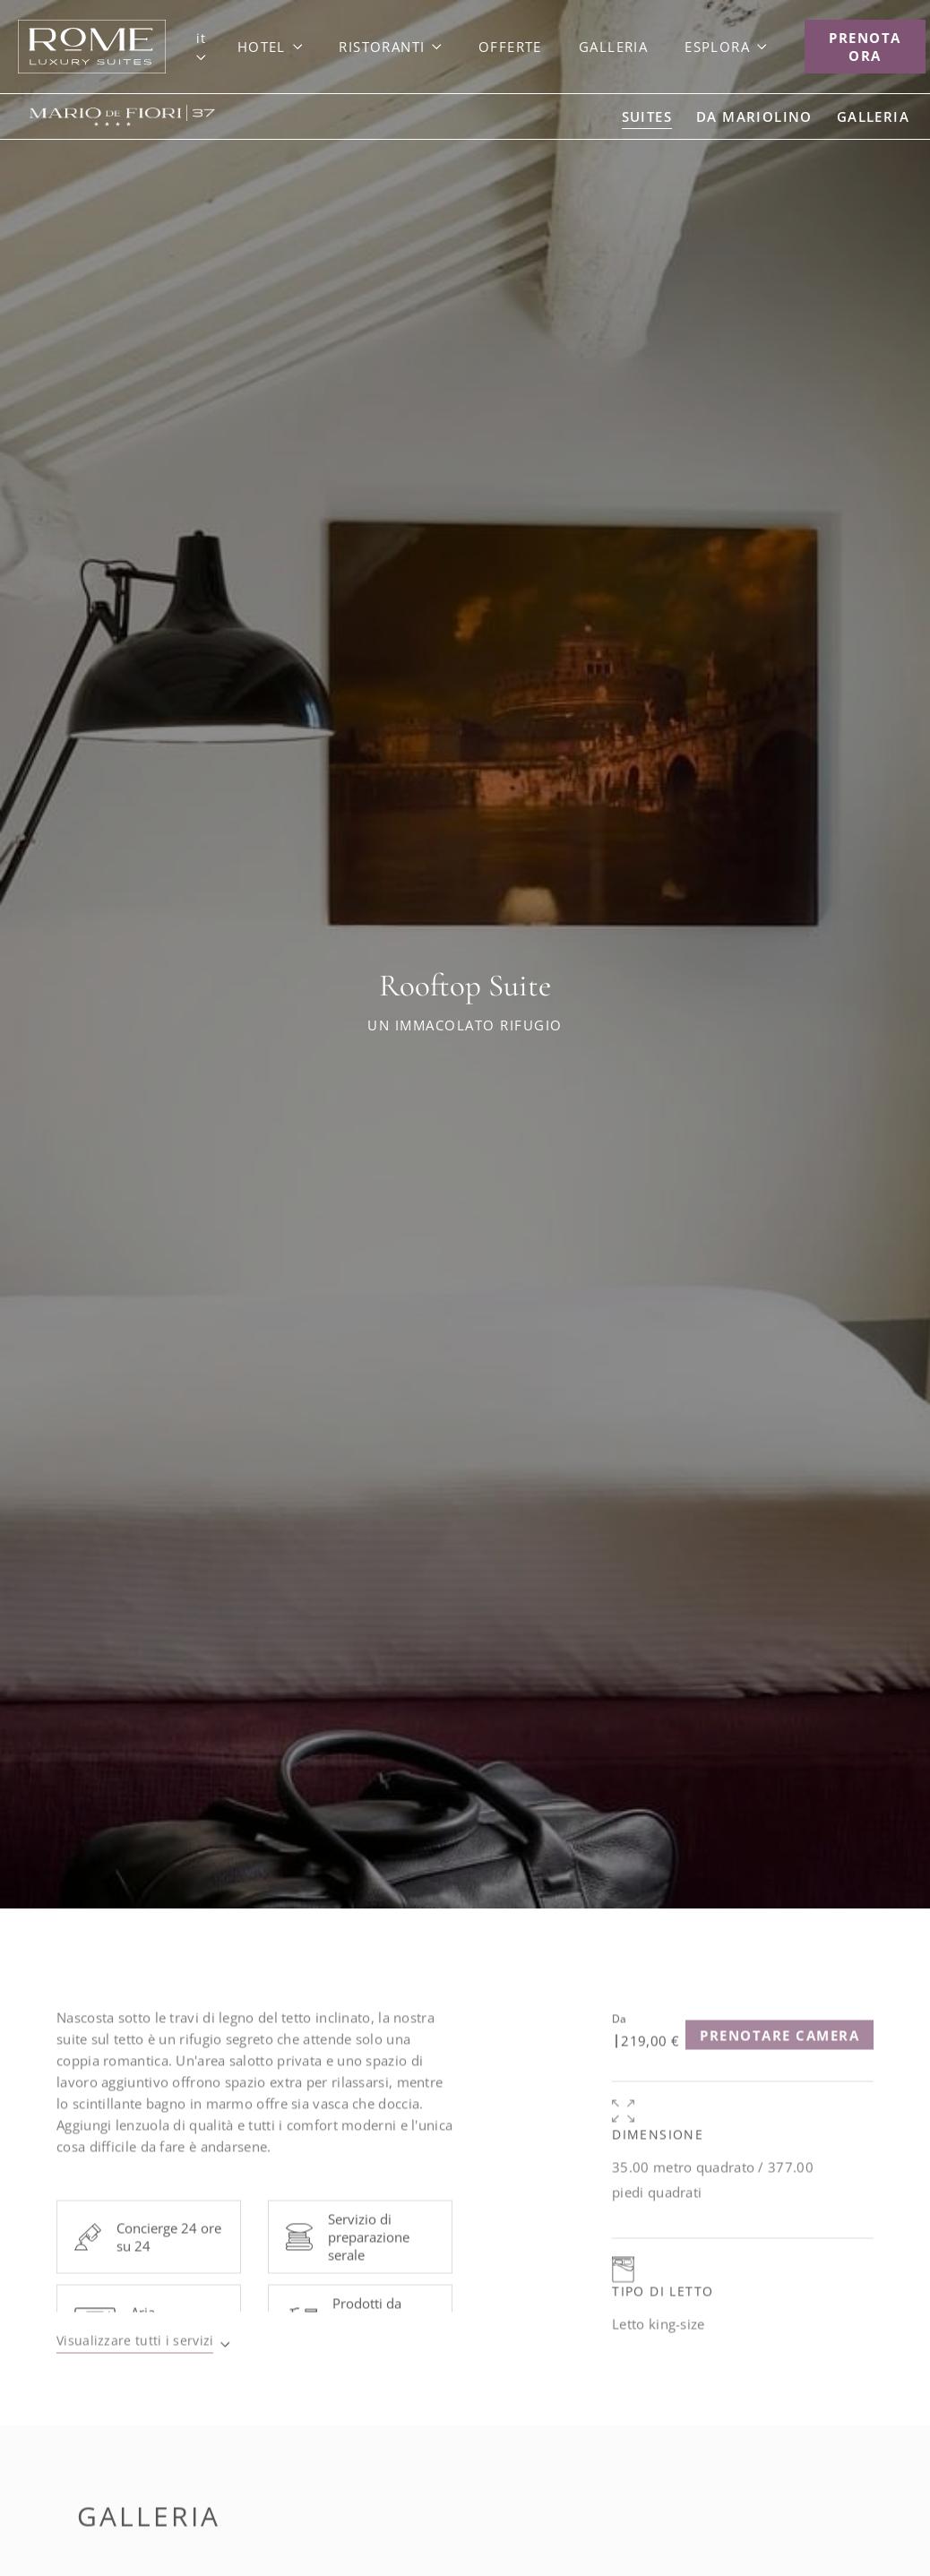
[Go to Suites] (647, 116)
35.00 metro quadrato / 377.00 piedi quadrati (713, 2209)
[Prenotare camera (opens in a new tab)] (779, 2065)
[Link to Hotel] (270, 47)
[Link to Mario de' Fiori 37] (117, 116)
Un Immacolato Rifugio (465, 1025)
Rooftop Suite (465, 985)
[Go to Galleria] (873, 116)
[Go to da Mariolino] (754, 116)
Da (619, 2048)
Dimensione (657, 2164)
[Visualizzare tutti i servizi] (143, 2373)
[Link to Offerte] (510, 47)
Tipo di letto (662, 2321)
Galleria (148, 2546)
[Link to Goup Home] (92, 46)
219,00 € (650, 2071)
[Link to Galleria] (613, 47)
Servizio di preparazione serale (368, 2267)
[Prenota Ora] (865, 47)
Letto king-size (658, 2354)
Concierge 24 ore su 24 (168, 2267)
